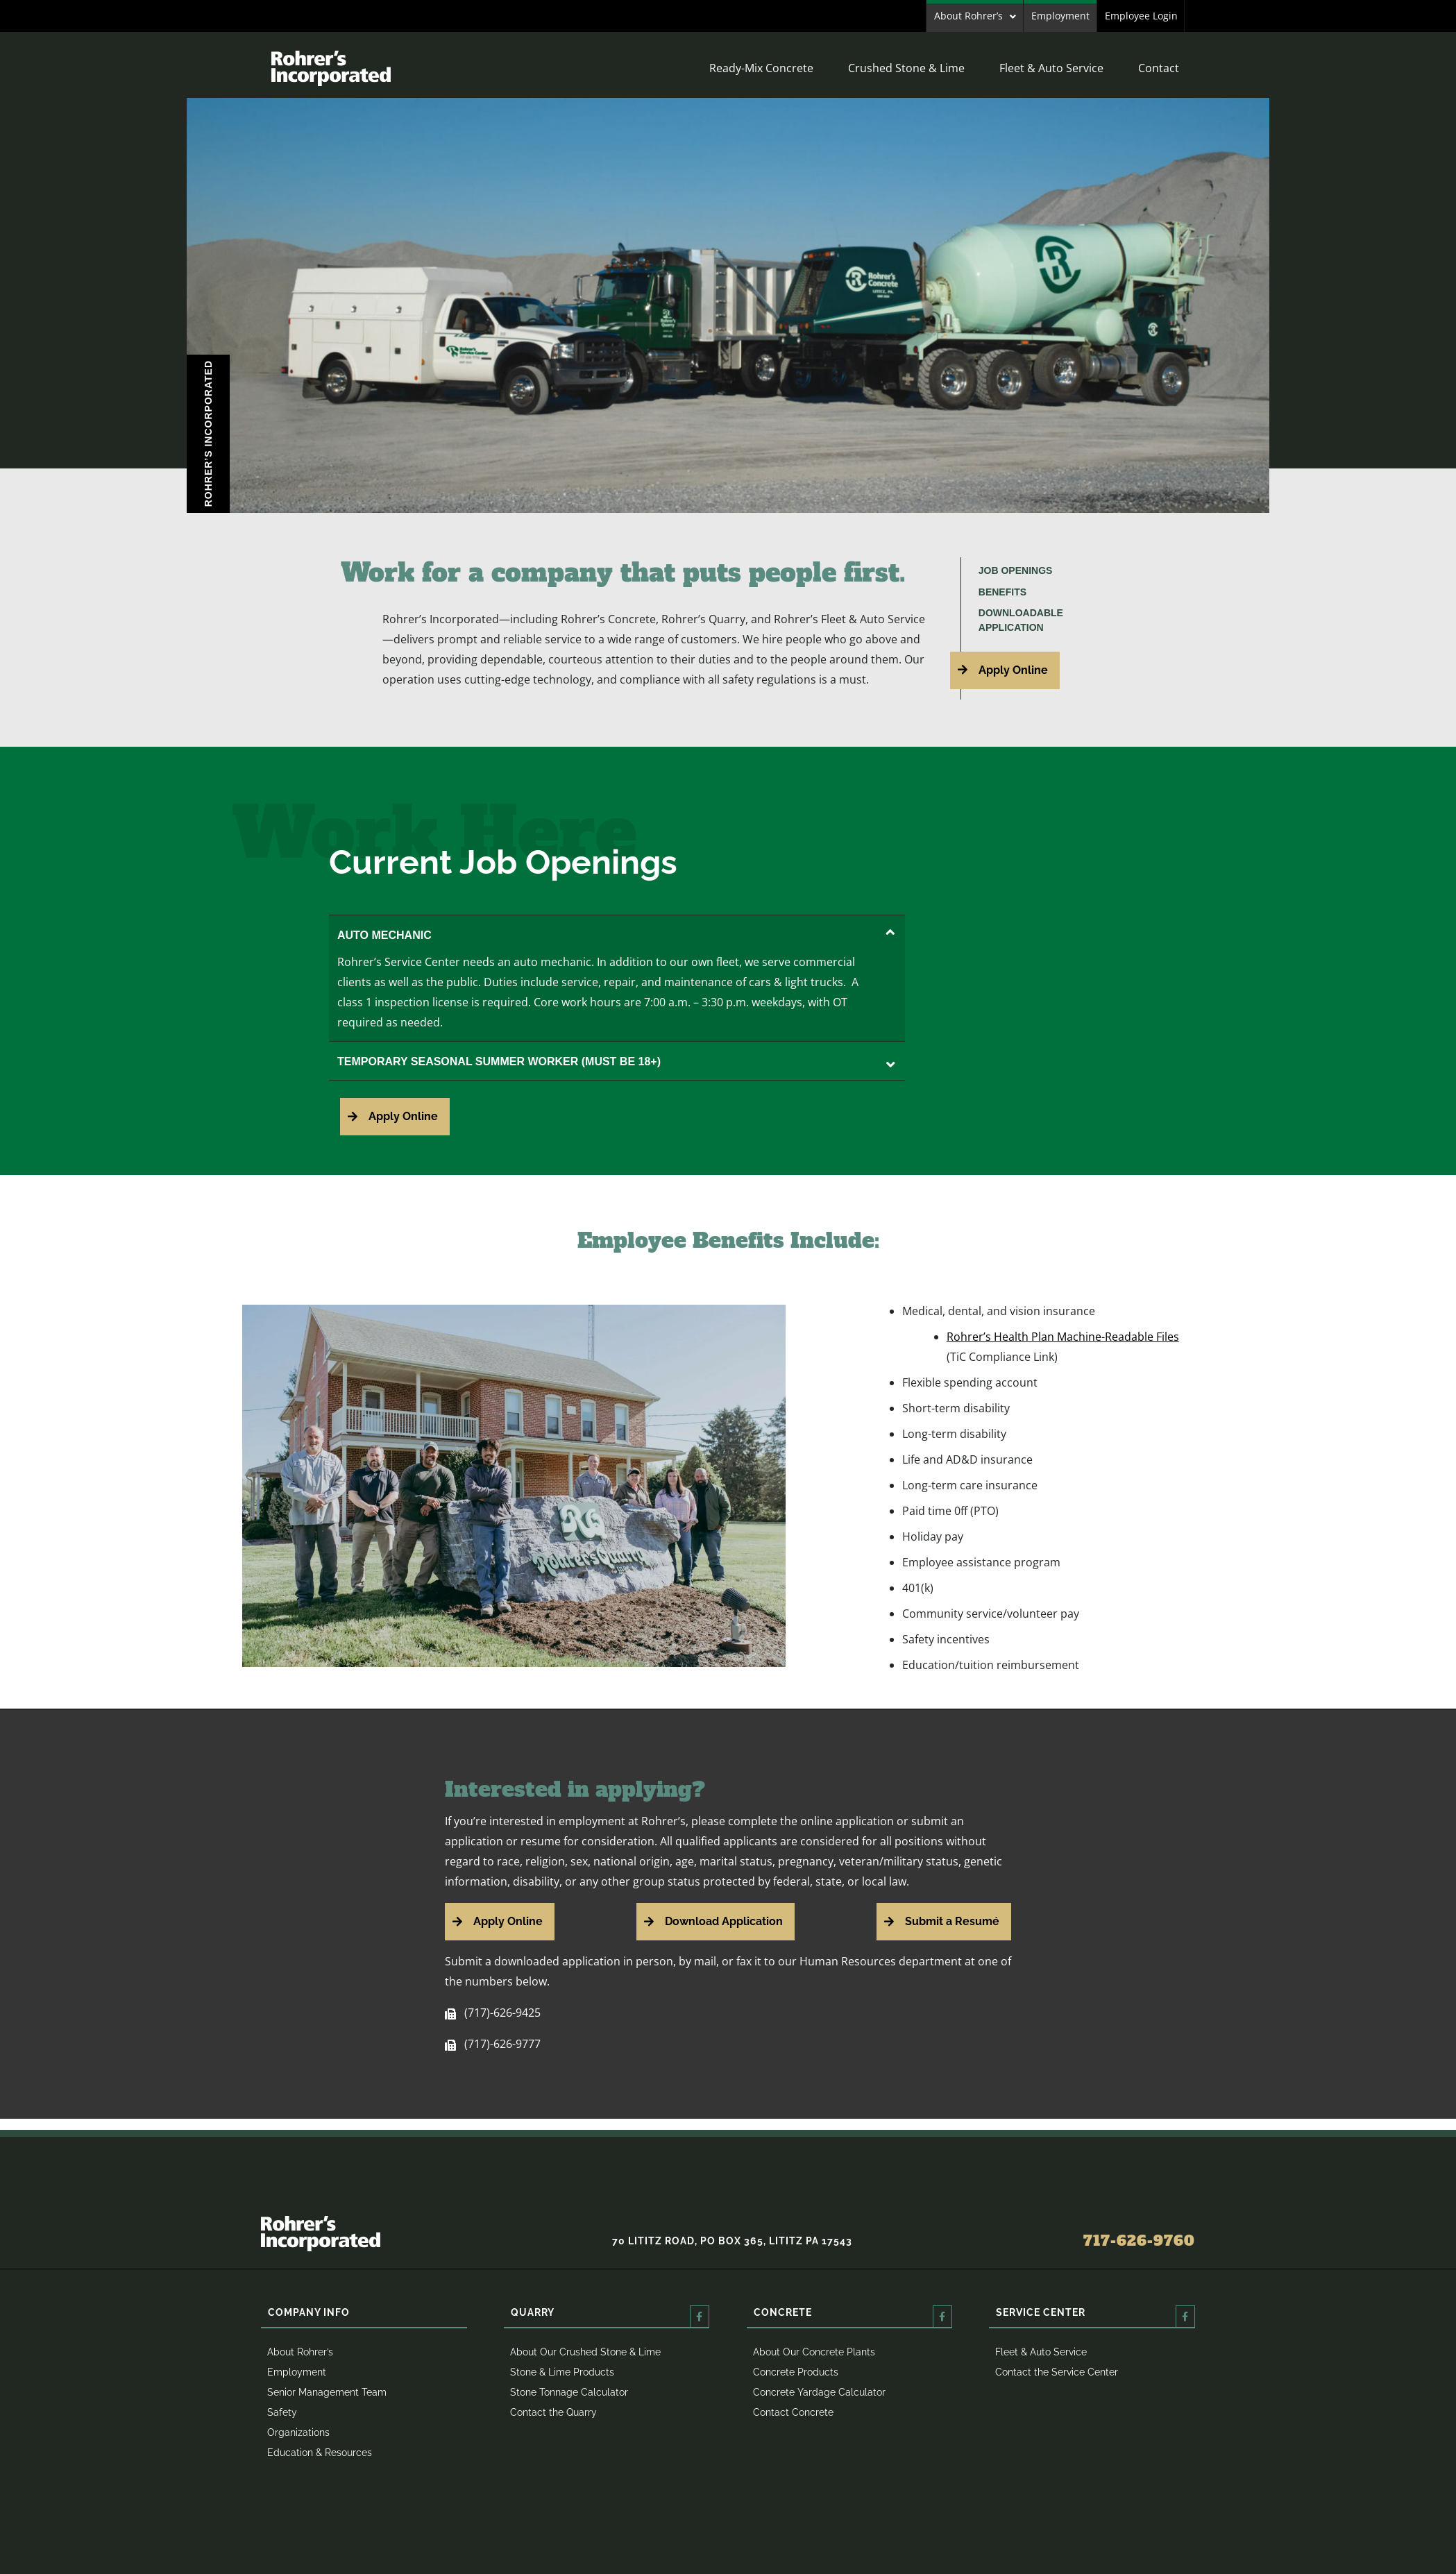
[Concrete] (942, 2316)
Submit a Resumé (952, 1921)
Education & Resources (319, 2452)
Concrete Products (795, 2372)
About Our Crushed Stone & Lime (585, 2351)
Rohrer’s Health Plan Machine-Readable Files (1063, 1336)
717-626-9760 (1139, 2241)
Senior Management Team (327, 2392)
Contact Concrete (793, 2412)
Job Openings (1016, 570)
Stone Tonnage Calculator (569, 2392)
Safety (282, 2412)
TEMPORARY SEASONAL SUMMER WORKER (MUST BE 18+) (616, 1061)
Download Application (724, 1921)
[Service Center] (1185, 2316)
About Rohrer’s (968, 15)
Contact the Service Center (1056, 2372)
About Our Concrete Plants (814, 2351)
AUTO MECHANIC (616, 935)
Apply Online (1013, 670)
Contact (1158, 68)
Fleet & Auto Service (1051, 68)
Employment (1060, 15)
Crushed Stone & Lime (906, 68)
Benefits (1002, 592)
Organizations (298, 2432)
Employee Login (1141, 15)
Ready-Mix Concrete (761, 68)
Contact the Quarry (553, 2412)
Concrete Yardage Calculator (819, 2392)
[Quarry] (699, 2316)
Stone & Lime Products (562, 2372)
